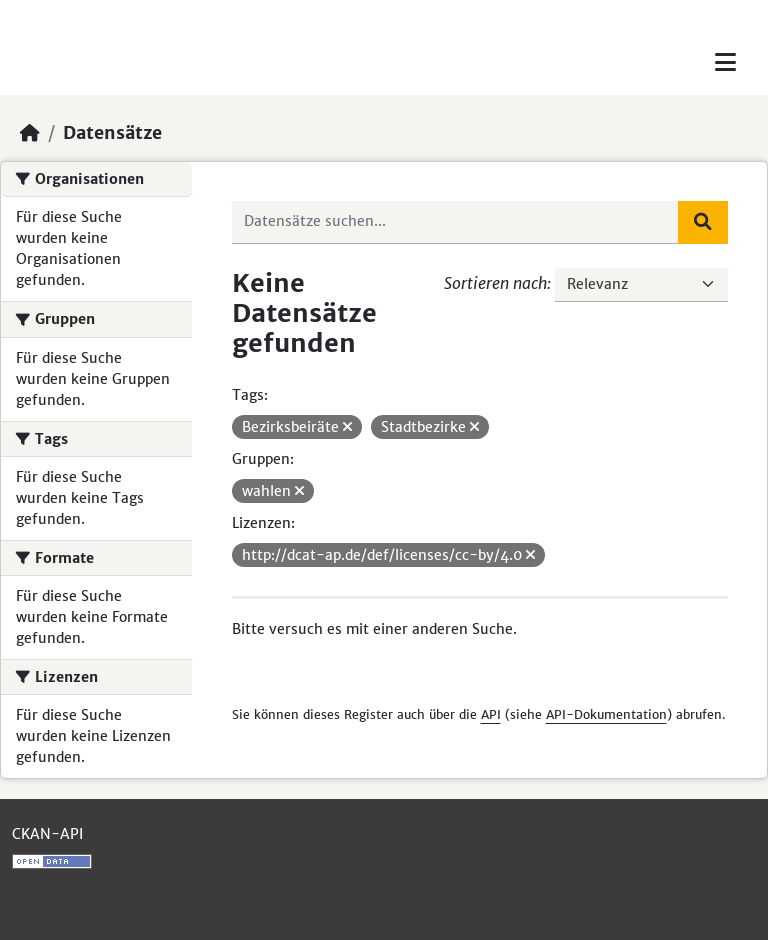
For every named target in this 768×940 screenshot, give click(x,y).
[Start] (30, 133)
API (491, 714)
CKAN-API (47, 834)
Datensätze (112, 133)
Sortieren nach (495, 283)
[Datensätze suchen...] (456, 222)
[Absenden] (703, 222)
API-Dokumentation (606, 714)
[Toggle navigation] (725, 62)
